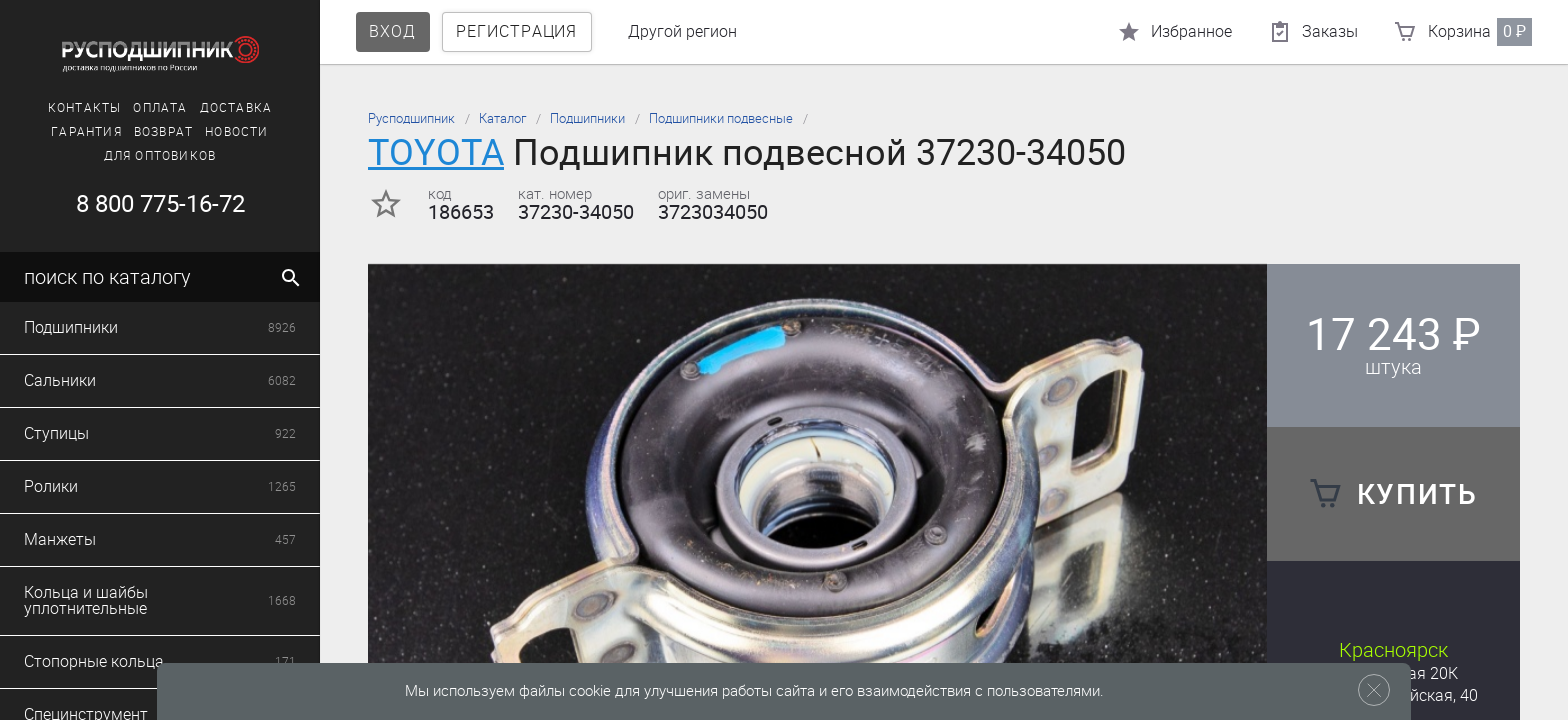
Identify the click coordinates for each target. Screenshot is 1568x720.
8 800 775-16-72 (160, 204)
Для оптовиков (160, 156)
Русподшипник (411, 118)
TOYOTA (436, 152)
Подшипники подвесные (721, 118)
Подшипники (587, 118)
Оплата (160, 108)
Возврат (163, 132)
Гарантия (86, 132)
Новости (236, 132)
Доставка (236, 108)
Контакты (85, 108)
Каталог (502, 118)
